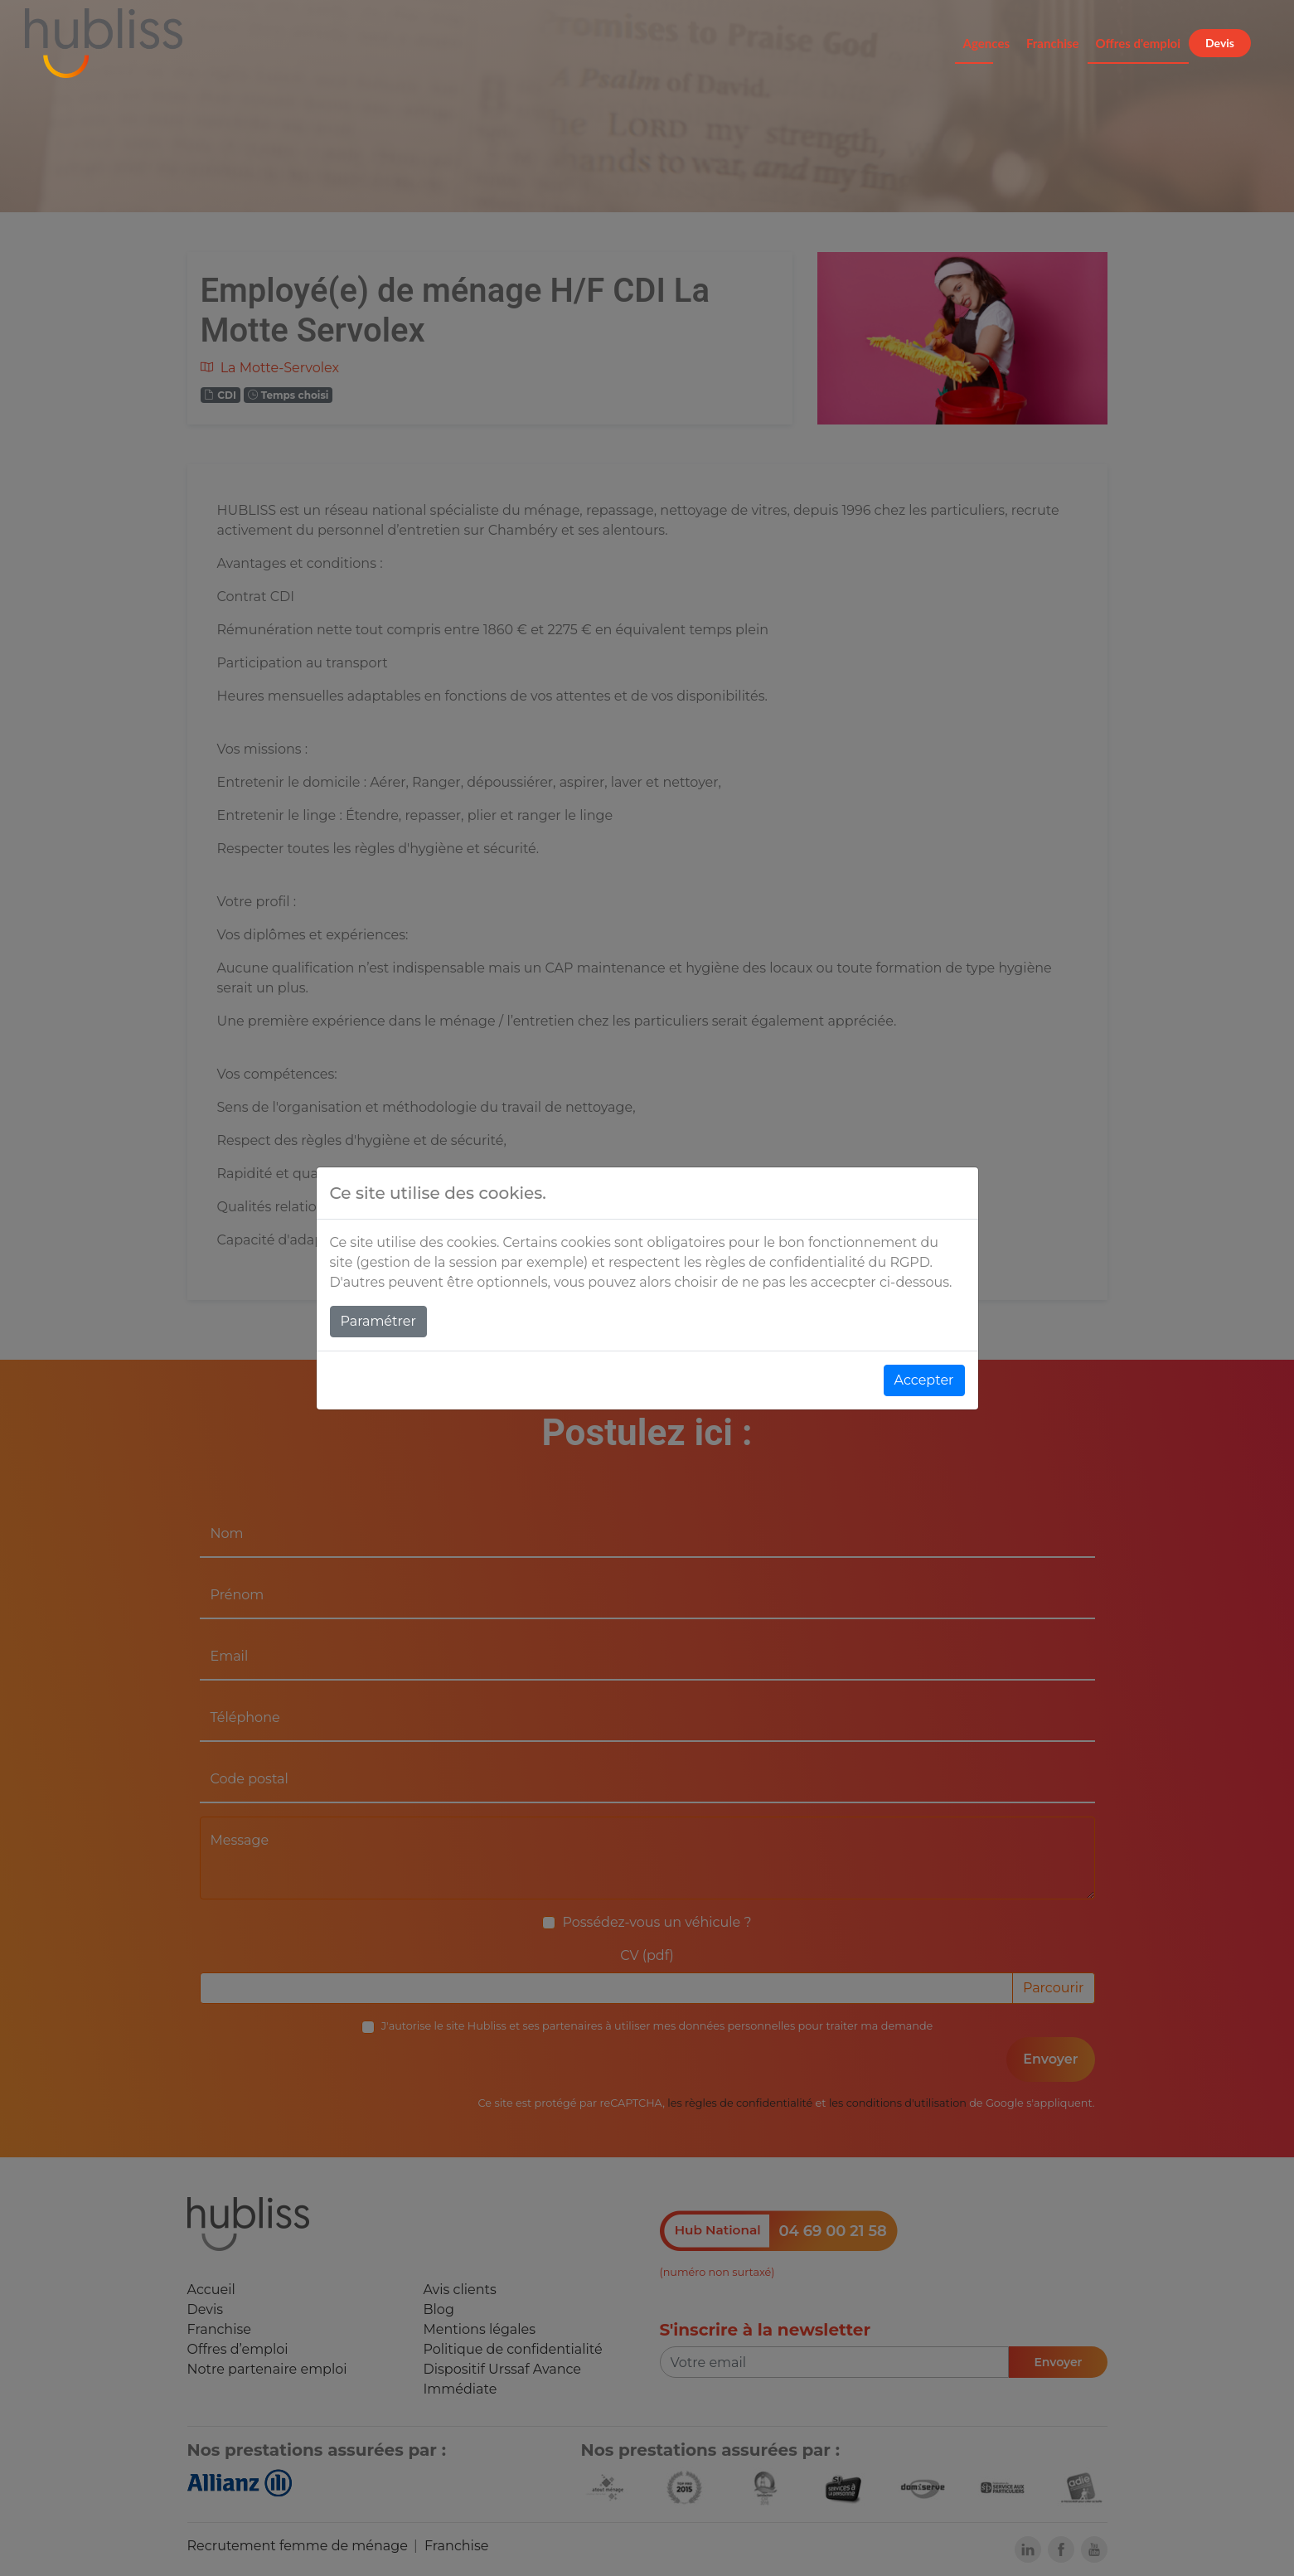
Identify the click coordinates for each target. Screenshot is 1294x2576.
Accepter (924, 1380)
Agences (986, 43)
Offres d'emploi (1138, 43)
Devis (1219, 43)
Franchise (1052, 43)
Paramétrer (378, 1321)
